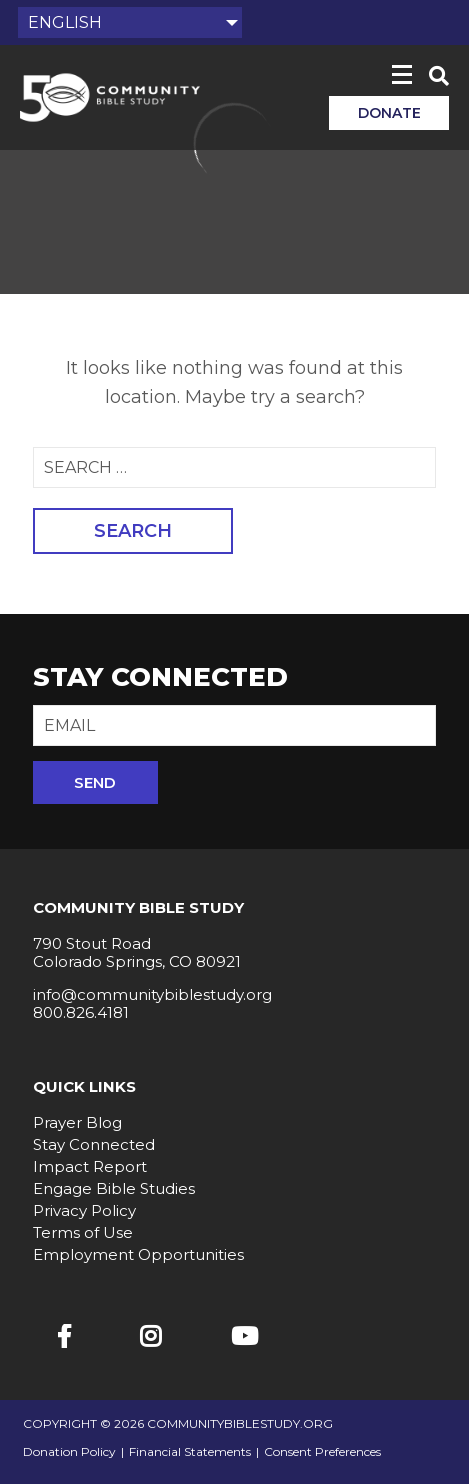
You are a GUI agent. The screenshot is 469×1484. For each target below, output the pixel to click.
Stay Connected (94, 1144)
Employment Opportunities (138, 1254)
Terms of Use (83, 1232)
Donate (389, 113)
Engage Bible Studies (114, 1188)
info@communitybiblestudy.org (152, 994)
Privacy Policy (84, 1210)
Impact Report (90, 1166)
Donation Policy (69, 1452)
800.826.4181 (81, 1012)
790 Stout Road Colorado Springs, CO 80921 (137, 952)
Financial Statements (190, 1452)
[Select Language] (130, 22)
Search (133, 531)
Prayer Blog (77, 1122)
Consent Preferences (322, 1452)
